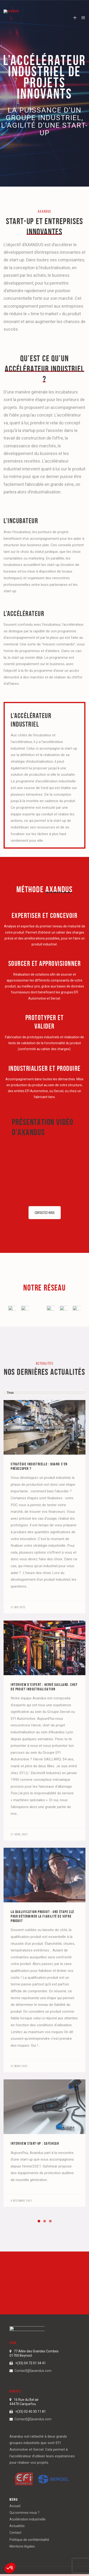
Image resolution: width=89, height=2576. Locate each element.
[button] (10, 2568)
